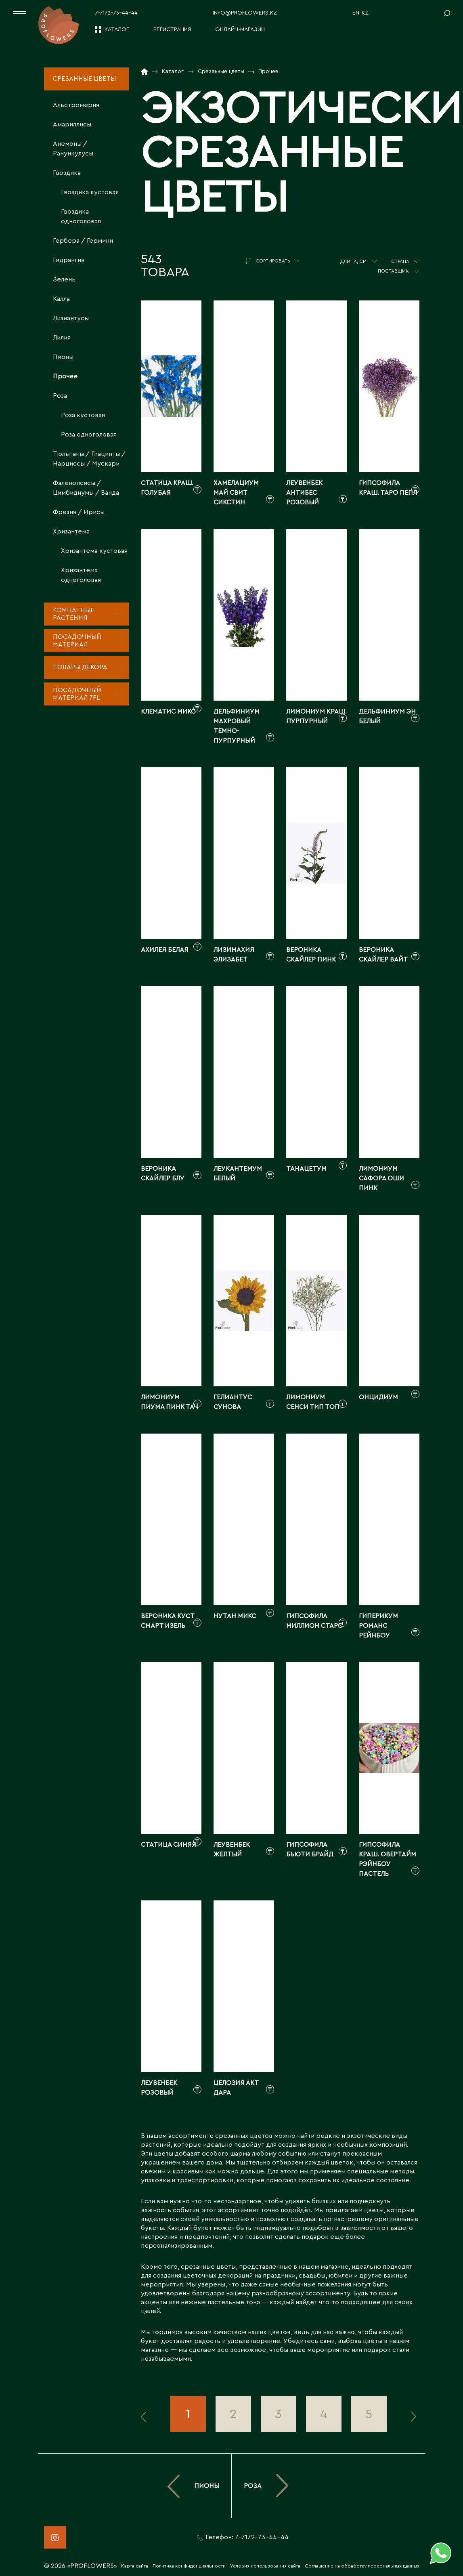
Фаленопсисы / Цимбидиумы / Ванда (86, 488)
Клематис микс (168, 711)
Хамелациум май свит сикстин (236, 493)
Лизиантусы (71, 318)
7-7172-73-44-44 (116, 13)
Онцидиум (378, 1397)
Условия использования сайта (265, 2565)
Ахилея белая (165, 950)
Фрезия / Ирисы (79, 512)
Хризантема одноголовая (81, 575)
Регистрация (172, 29)
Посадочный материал (77, 641)
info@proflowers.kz (245, 13)
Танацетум (306, 1168)
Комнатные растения (73, 614)
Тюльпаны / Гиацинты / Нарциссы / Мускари (89, 459)
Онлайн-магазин (240, 29)
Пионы (63, 357)
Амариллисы (72, 124)
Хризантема (71, 531)
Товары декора (80, 667)
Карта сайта (134, 2565)
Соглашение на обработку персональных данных (362, 2565)
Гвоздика (67, 173)
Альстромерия (76, 105)
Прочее (65, 376)
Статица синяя (168, 1844)
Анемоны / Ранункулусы (73, 149)
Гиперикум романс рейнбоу (378, 1626)
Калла (61, 299)
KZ (365, 13)
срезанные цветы (208, 2266)
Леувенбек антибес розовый (304, 493)
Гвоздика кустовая (90, 192)
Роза (60, 396)
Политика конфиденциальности (189, 2565)
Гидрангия (68, 260)
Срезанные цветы (84, 79)
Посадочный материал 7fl (77, 694)
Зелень (64, 279)
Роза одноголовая (89, 434)
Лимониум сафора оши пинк (381, 1178)
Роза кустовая (83, 415)
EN (355, 13)
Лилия (62, 337)
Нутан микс (235, 1616)
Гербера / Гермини (83, 240)
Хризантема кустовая (94, 551)
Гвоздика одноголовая (81, 216)
